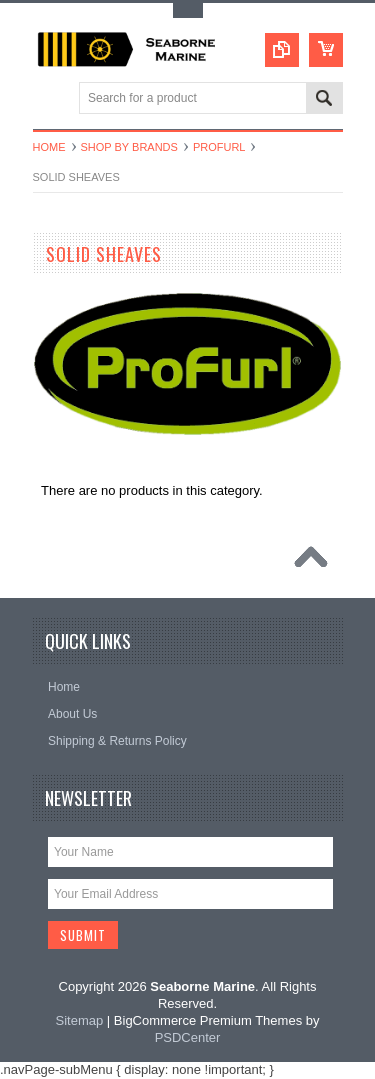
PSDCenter (188, 1037)
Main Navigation (50, 99)
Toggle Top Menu (188, 10)
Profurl (219, 147)
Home (49, 147)
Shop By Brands (129, 147)
